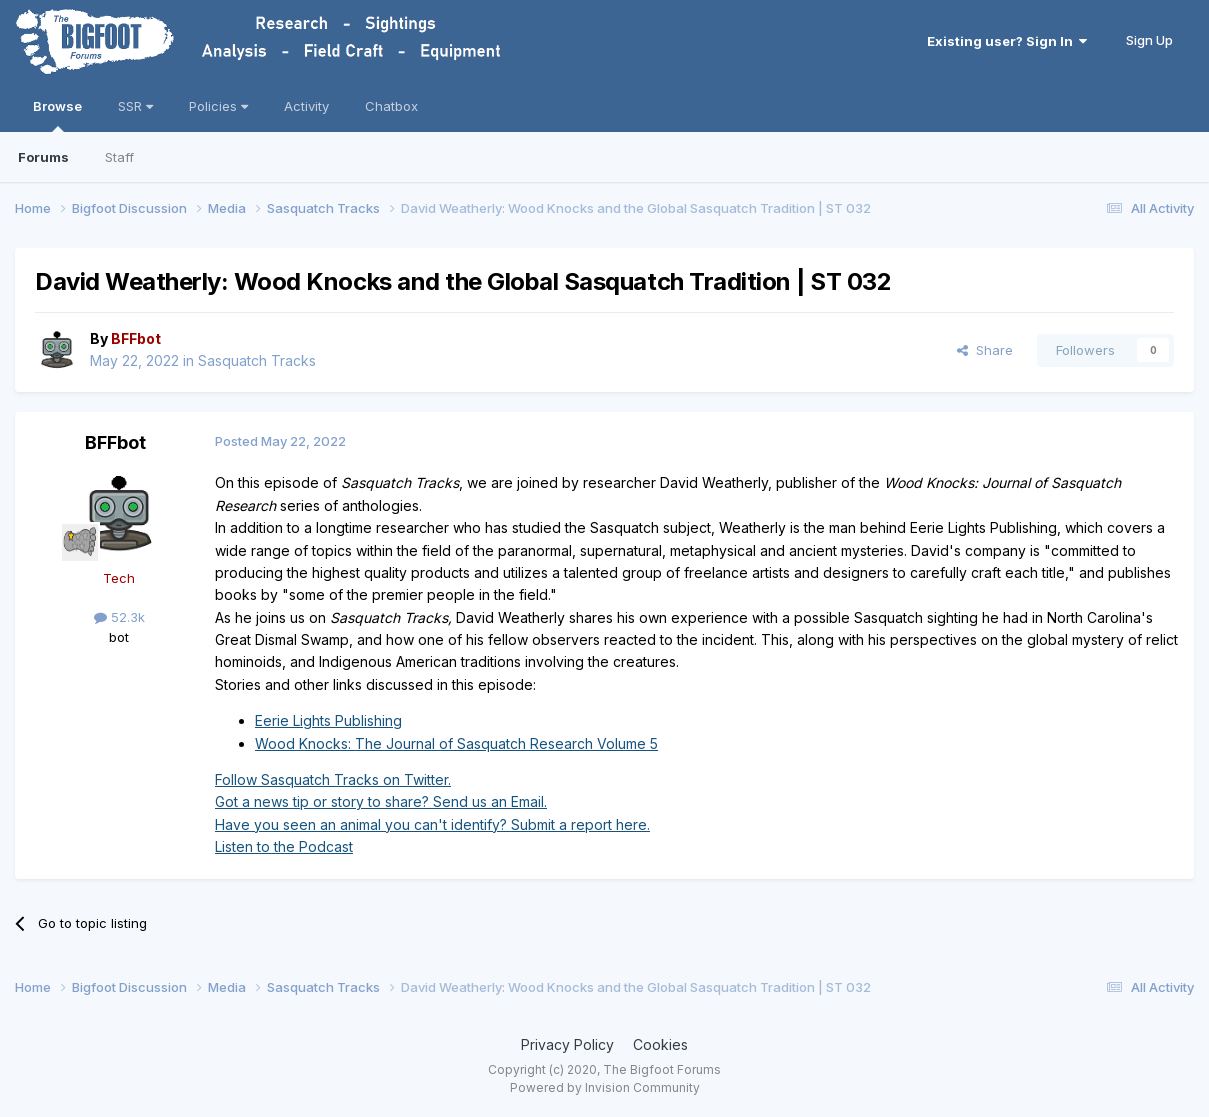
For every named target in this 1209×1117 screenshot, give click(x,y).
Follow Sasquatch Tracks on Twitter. (333, 779)
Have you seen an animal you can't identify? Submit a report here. (432, 824)
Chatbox (391, 106)
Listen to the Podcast (284, 846)
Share (985, 350)
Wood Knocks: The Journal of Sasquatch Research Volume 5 (456, 743)
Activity (306, 106)
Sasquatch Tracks (257, 360)
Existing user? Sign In (1007, 41)
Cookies (660, 1044)
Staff (119, 157)
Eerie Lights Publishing (328, 720)
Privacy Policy (567, 1044)
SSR (135, 106)
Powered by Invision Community (605, 1087)
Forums (43, 157)
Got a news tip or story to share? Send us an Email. (381, 801)
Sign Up (1149, 40)
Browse (57, 115)
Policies (218, 106)
